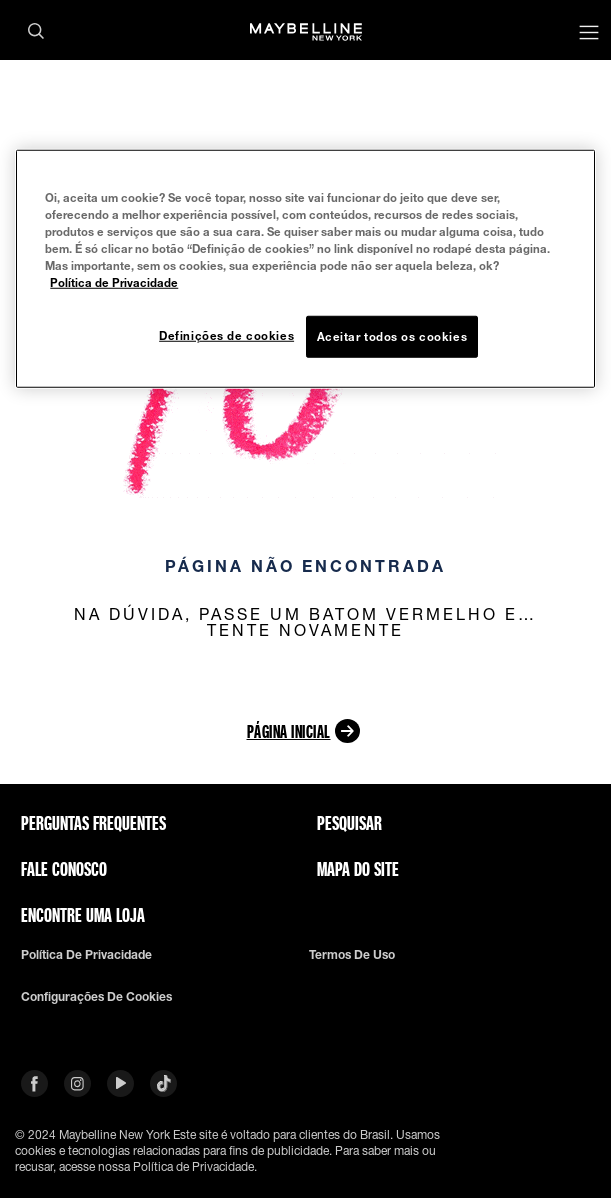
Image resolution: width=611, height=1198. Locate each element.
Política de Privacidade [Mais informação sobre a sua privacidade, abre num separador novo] (114, 282)
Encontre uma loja (83, 915)
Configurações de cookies (96, 997)
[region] (305, 268)
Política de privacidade (86, 955)
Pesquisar (349, 823)
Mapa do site (358, 869)
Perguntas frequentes (93, 823)
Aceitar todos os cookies (392, 336)
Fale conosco (64, 869)
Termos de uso (352, 955)
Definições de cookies (226, 335)
